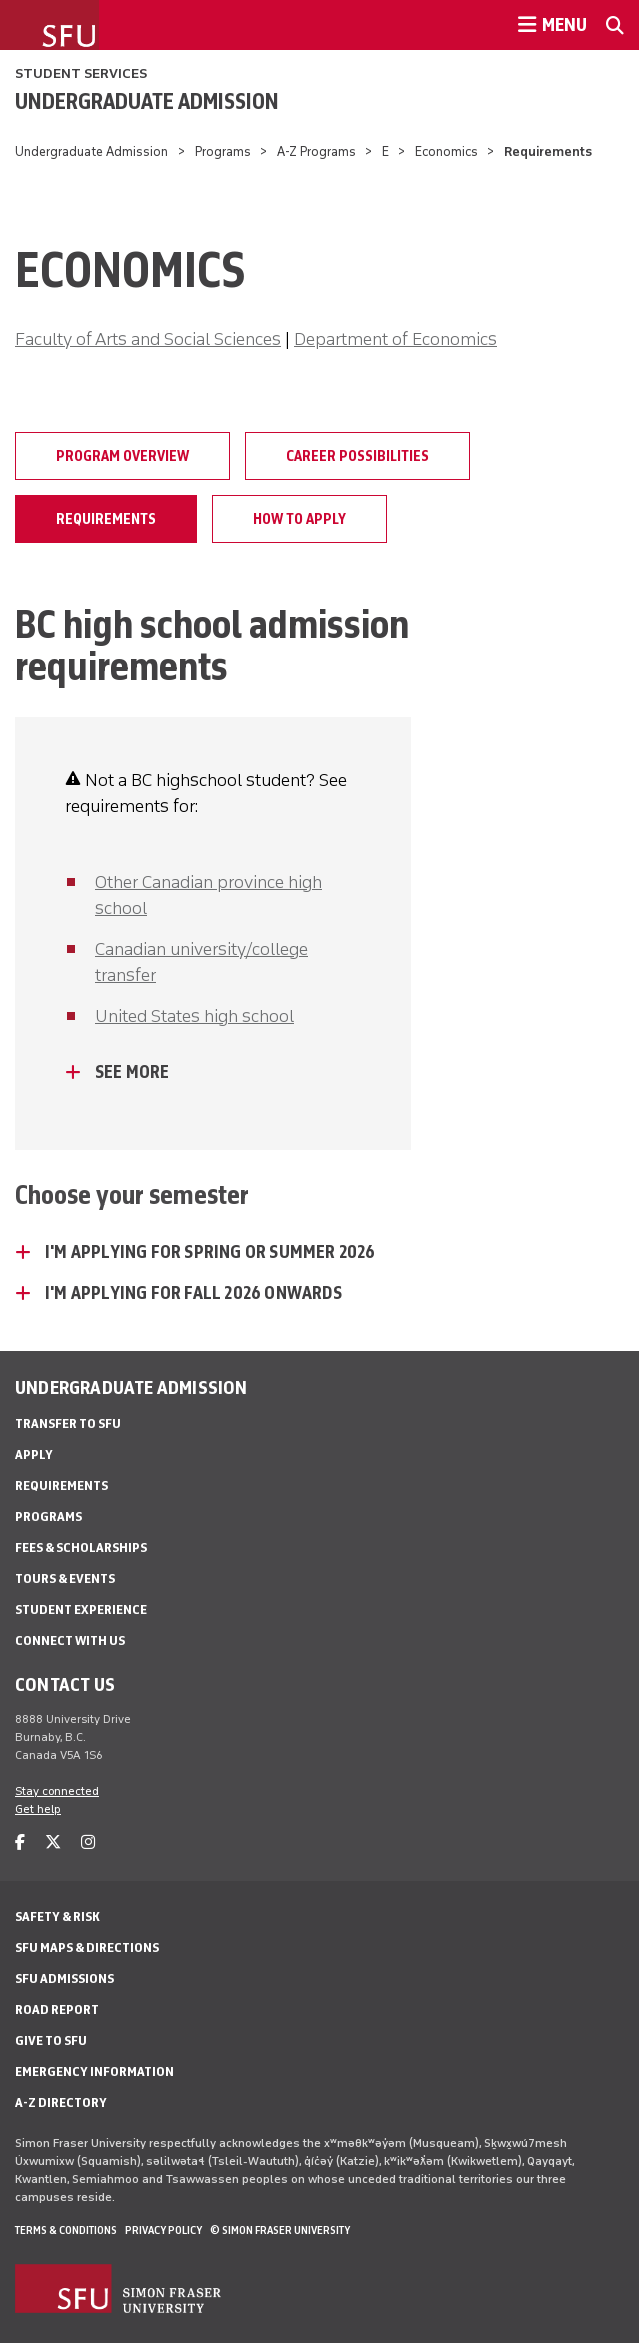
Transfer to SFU (68, 1423)
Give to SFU (51, 2040)
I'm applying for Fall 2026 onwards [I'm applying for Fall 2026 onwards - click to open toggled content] (193, 1293)
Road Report (57, 2009)
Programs (223, 151)
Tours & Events (65, 1578)
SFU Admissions (64, 1978)
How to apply (299, 519)
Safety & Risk (57, 1916)
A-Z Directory (61, 2102)
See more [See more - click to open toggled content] (132, 1072)
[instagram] (88, 1842)
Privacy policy (163, 2230)
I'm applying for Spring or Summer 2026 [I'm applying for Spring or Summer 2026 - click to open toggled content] (210, 1252)
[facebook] (20, 1842)
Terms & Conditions (66, 2230)
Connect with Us (70, 1640)
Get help (38, 1809)
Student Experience (81, 1609)
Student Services (81, 73)
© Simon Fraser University (280, 2230)
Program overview (122, 456)
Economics (446, 151)
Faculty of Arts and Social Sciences (148, 339)
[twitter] (53, 1842)
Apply (34, 1454)
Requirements (106, 519)
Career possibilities (357, 456)
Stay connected (57, 1791)
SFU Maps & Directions (87, 1947)
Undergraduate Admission (147, 101)
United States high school (194, 1016)
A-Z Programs (316, 151)
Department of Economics (395, 339)
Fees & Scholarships (81, 1547)
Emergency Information (94, 2071)
